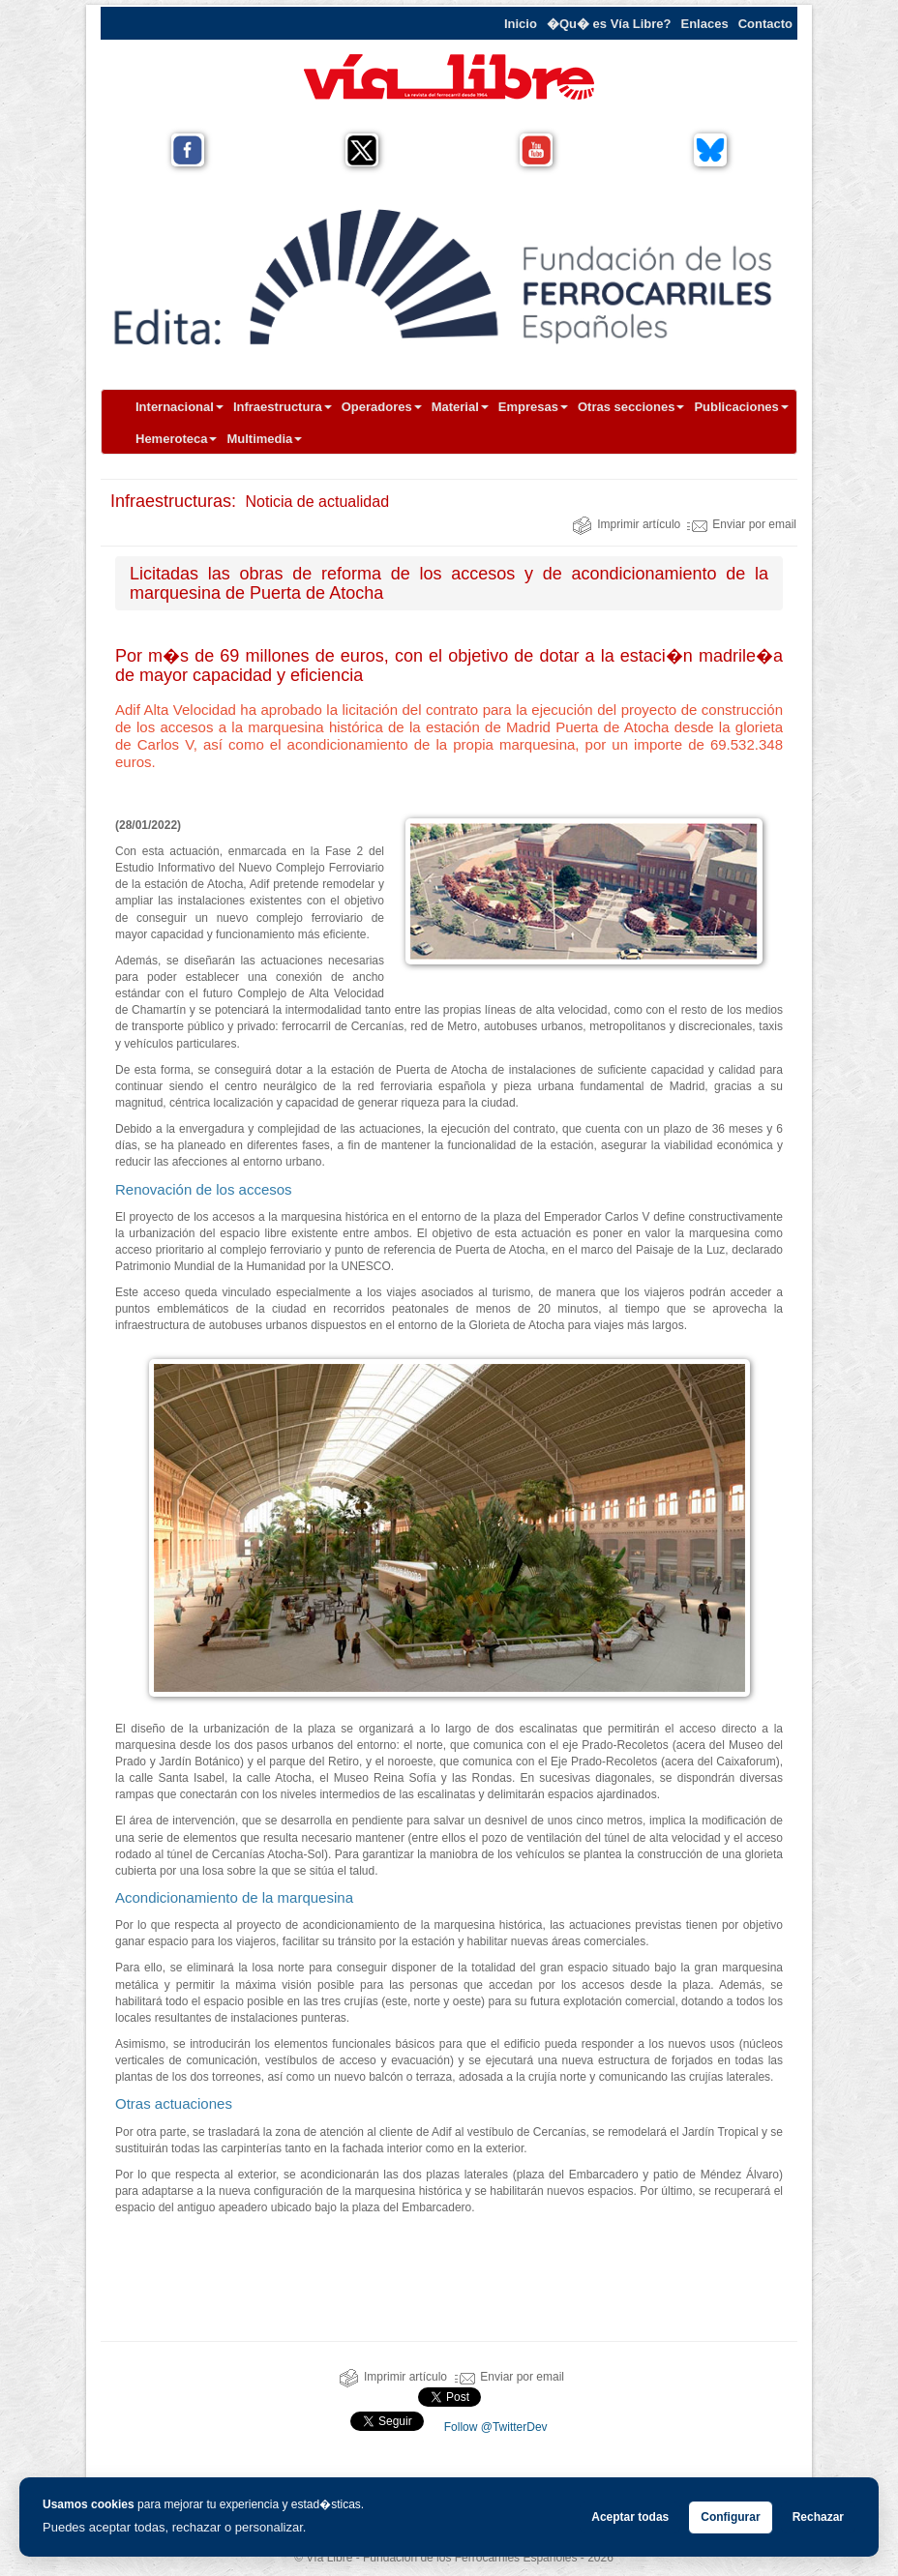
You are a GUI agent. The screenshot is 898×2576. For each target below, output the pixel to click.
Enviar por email (741, 524)
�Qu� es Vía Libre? (609, 23)
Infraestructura (282, 407)
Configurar (730, 2517)
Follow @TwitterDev (493, 2427)
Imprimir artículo (626, 524)
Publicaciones (741, 407)
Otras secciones (631, 407)
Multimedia (264, 438)
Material (460, 407)
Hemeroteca (176, 438)
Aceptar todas (630, 2517)
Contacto (765, 23)
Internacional (179, 407)
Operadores (382, 407)
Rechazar (818, 2517)
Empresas (533, 407)
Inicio (520, 23)
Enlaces (705, 23)
